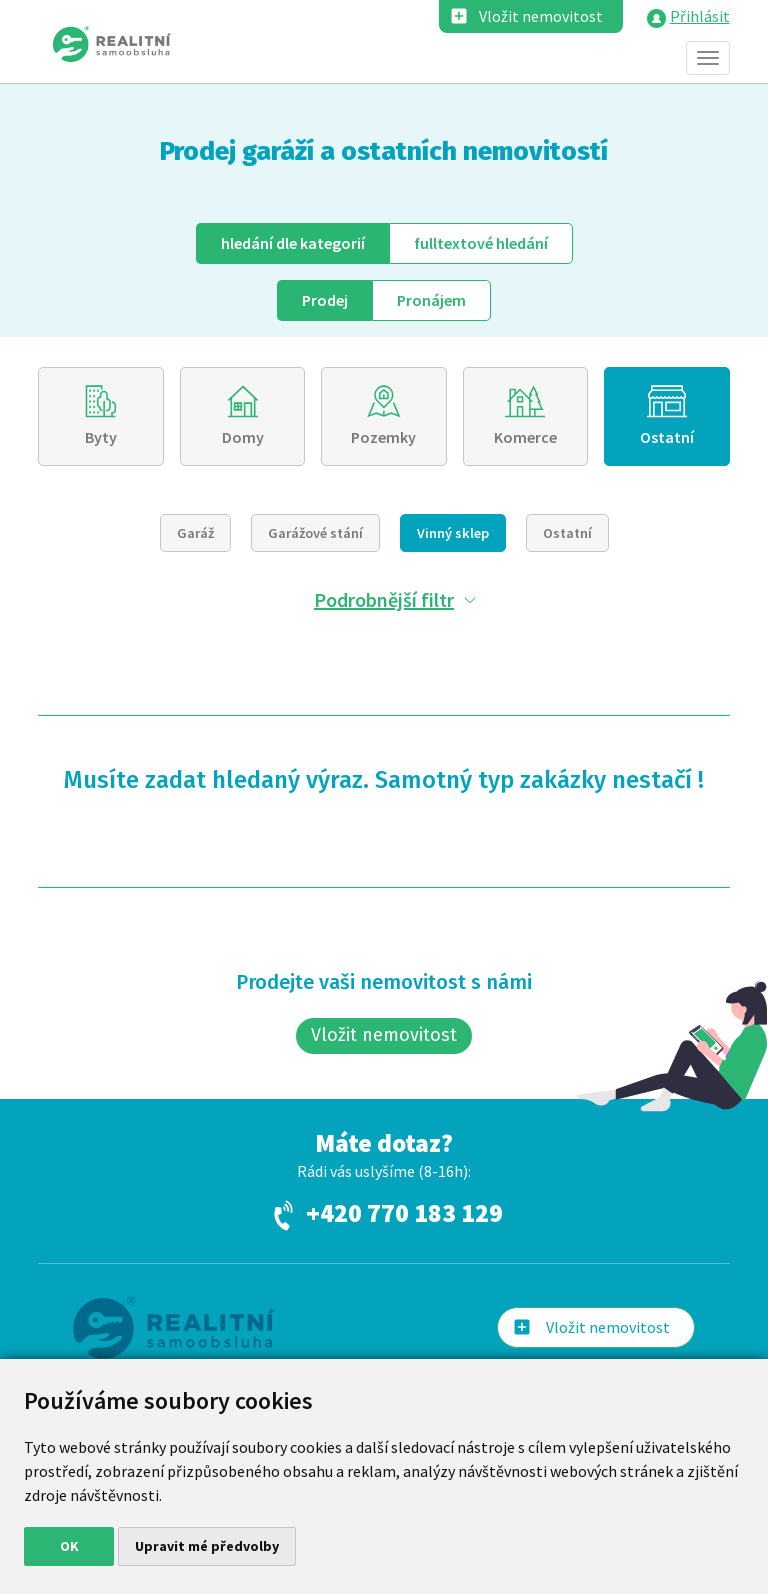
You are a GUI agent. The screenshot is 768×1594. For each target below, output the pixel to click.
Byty (101, 437)
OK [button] (69, 1546)
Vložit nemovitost (541, 16)
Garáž (195, 533)
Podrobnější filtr (384, 599)
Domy (243, 437)
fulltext (481, 243)
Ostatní (667, 437)
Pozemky (383, 437)
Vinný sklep (453, 533)
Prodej (325, 300)
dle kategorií (293, 243)
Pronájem (431, 300)
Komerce (525, 437)
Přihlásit (700, 16)
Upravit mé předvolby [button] (207, 1546)
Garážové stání (315, 533)
